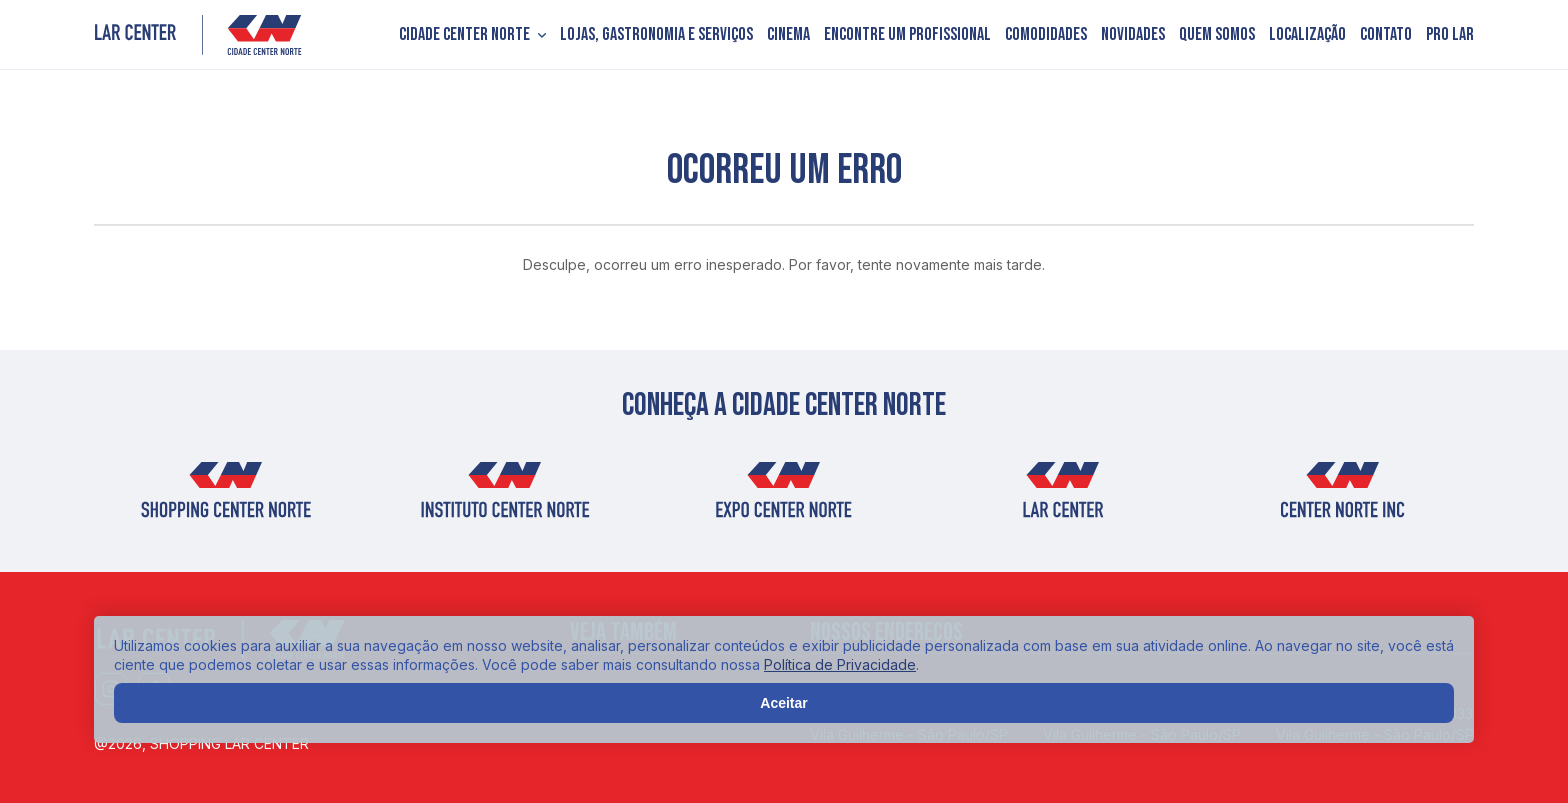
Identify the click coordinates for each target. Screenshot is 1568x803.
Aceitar (783, 703)
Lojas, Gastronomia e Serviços (656, 35)
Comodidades (1046, 35)
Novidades (1133, 35)
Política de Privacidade (840, 664)
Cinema (788, 35)
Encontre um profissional (907, 35)
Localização (1307, 35)
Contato (1386, 35)
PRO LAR (1450, 35)
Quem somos (1217, 35)
